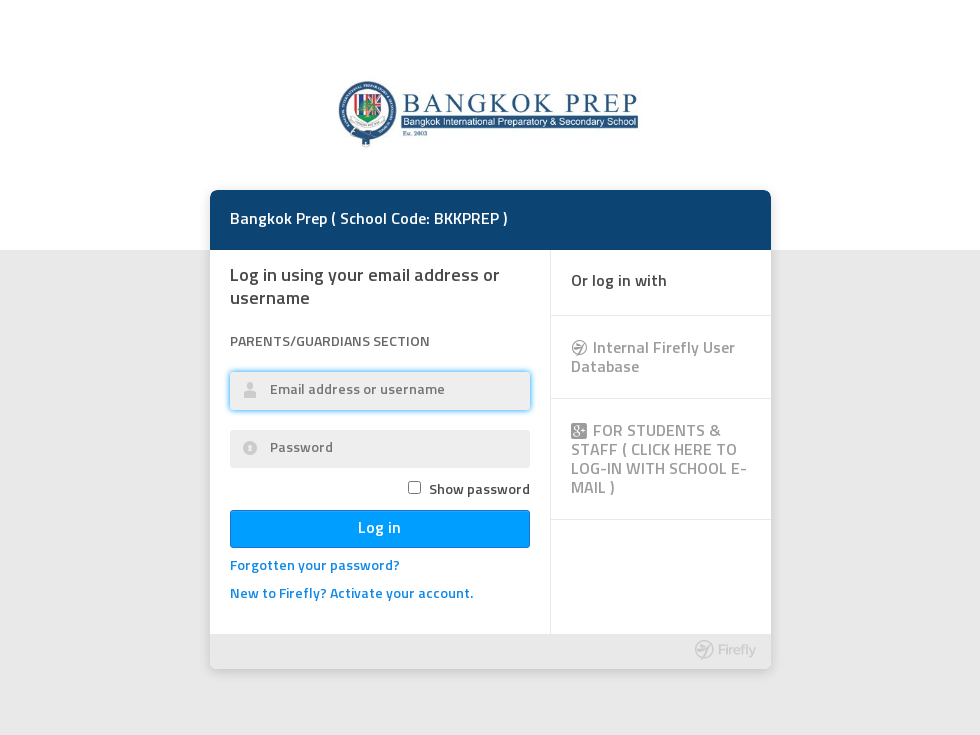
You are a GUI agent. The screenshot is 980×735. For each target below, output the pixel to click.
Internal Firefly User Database (653, 358)
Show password (479, 490)
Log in (379, 529)
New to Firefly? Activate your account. (351, 594)
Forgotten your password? (315, 566)
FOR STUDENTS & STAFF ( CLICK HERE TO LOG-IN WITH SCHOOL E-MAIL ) (659, 460)
